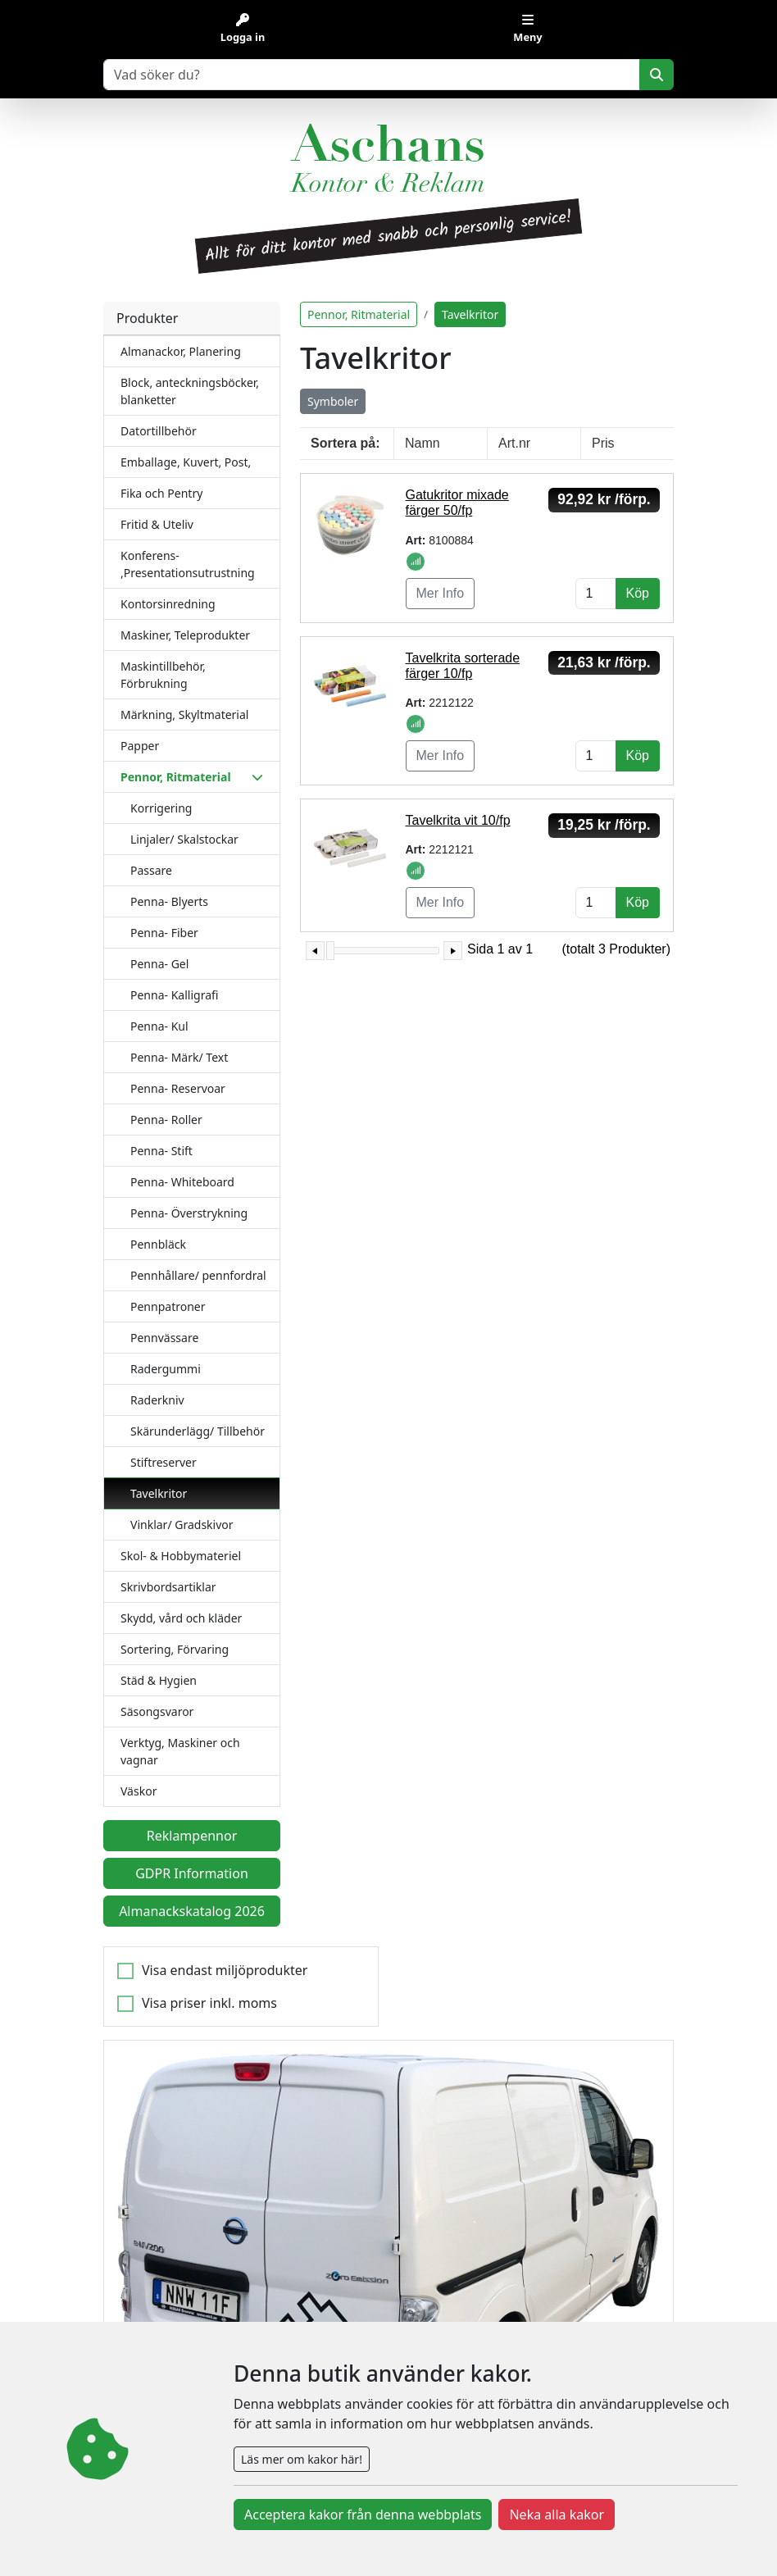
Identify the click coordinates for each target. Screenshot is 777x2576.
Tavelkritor (158, 1493)
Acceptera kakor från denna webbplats (362, 2514)
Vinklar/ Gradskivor (182, 1524)
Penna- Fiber (164, 932)
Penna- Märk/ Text (179, 1057)
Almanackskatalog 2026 (192, 1911)
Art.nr (514, 443)
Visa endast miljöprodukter (224, 1970)
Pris (603, 443)
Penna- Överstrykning (189, 1213)
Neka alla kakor (556, 2514)
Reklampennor (192, 1836)
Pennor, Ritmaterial (358, 314)
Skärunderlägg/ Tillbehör (197, 1431)
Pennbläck (158, 1244)
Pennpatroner (168, 1306)
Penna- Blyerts (169, 901)
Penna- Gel (159, 964)
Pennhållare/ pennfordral (198, 1275)
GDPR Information (191, 1873)
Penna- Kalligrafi (174, 995)
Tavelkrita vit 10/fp (458, 820)
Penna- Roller (166, 1119)
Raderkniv (157, 1400)
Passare (151, 870)
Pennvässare (164, 1337)
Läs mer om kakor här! (301, 2459)
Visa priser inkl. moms (209, 2003)
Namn (422, 443)
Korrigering (161, 808)
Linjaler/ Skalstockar (184, 839)
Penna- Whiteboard (182, 1182)
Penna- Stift (161, 1150)
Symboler (332, 401)
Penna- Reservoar (177, 1088)
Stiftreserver (163, 1462)
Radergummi (165, 1369)
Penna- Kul (159, 1026)
